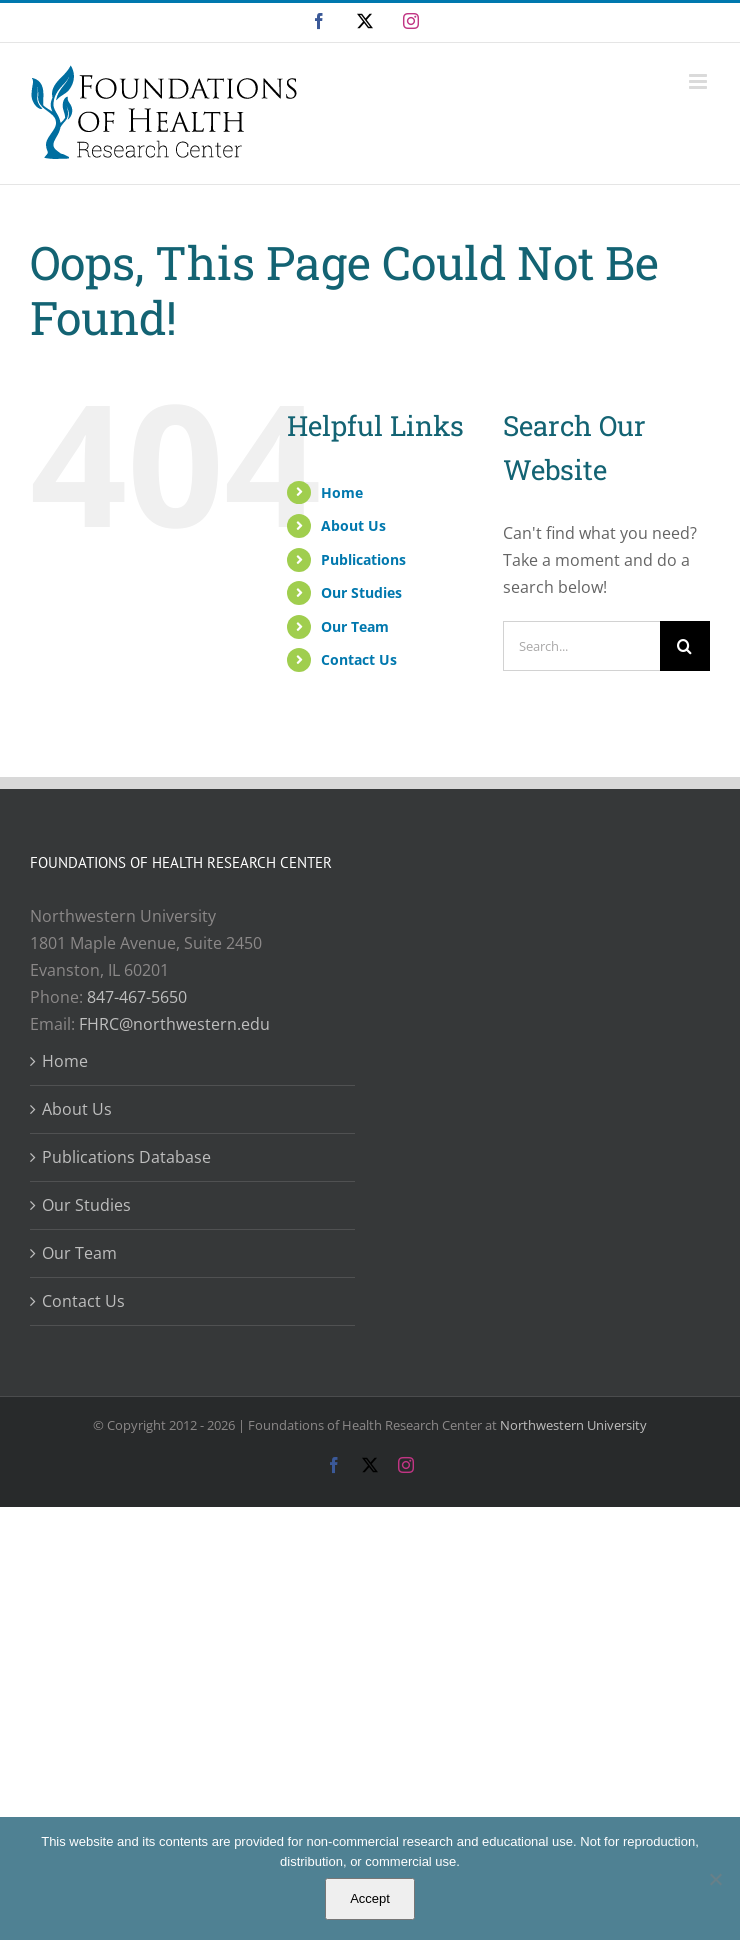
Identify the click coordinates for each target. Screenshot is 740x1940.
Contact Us (359, 659)
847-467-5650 (137, 997)
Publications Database (126, 1157)
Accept (370, 1898)
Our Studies (361, 592)
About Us (353, 525)
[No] (715, 1879)
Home (342, 492)
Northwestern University (573, 1425)
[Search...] (581, 646)
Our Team (355, 626)
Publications (363, 559)
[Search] (685, 646)
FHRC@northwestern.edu (174, 1024)
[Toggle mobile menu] (699, 81)
